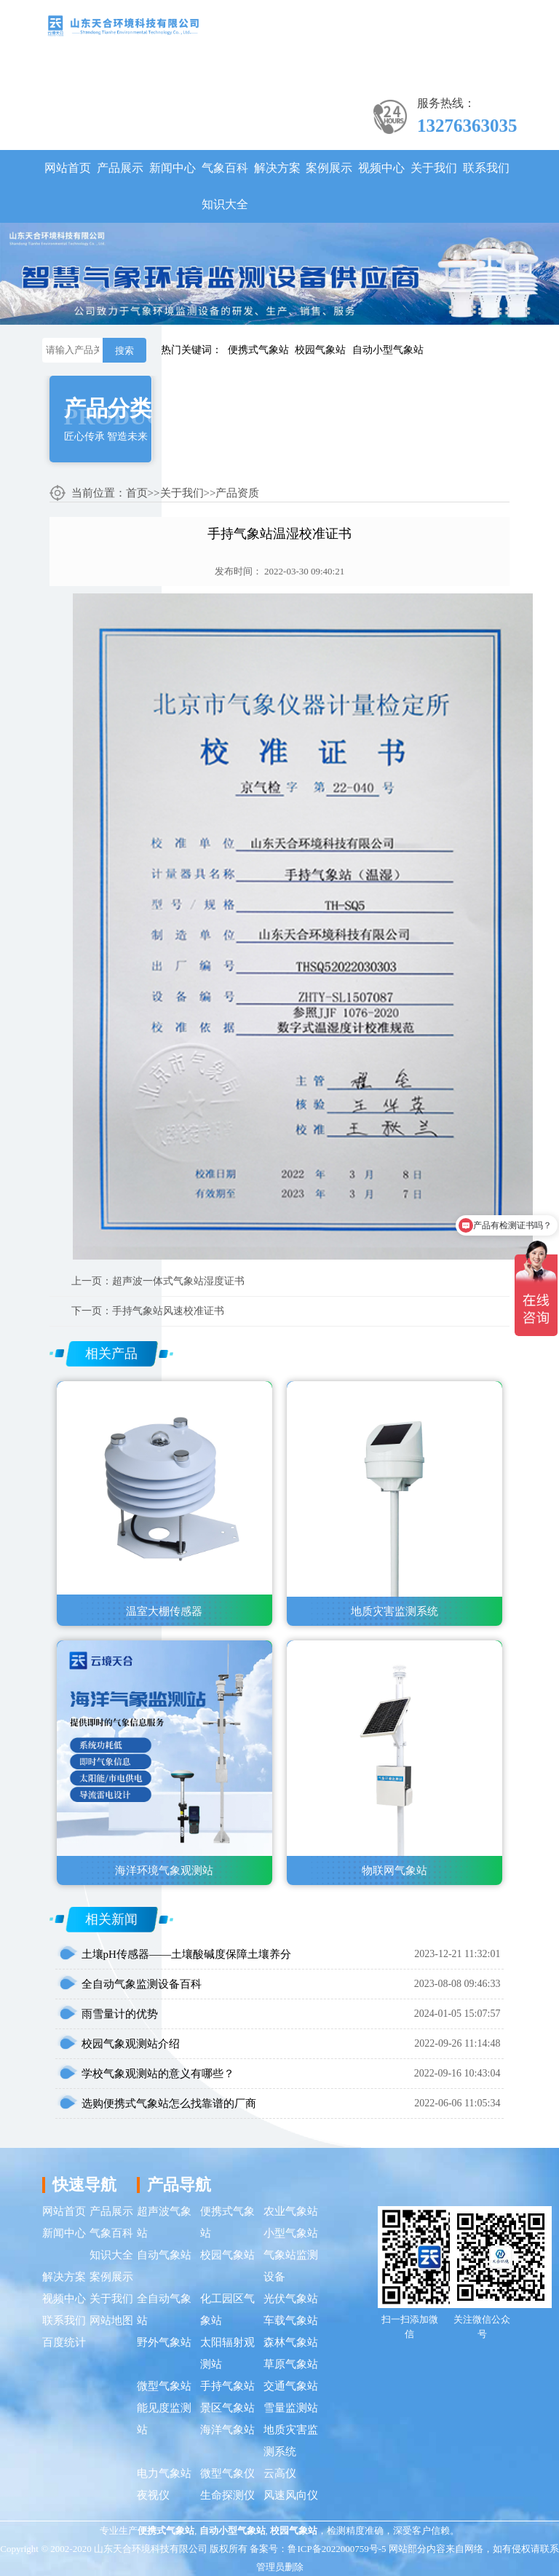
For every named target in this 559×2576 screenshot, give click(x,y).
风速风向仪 (290, 2495)
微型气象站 (164, 2386)
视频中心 (381, 168)
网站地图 (111, 2320)
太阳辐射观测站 (227, 2353)
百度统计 (64, 2342)
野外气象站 (164, 2342)
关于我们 (434, 168)
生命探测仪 (227, 2495)
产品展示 (120, 168)
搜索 (124, 350)
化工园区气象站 (227, 2309)
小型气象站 (290, 2233)
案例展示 (329, 168)
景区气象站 (227, 2408)
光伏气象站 (290, 2298)
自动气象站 (164, 2255)
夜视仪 (153, 2495)
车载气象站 (290, 2320)
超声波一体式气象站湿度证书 (178, 1281)
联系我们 (486, 168)
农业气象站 (290, 2211)
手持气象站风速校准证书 (168, 1310)
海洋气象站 (227, 2429)
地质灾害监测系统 (290, 2440)
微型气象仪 (227, 2473)
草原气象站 (290, 2364)
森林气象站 (290, 2342)
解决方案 (277, 168)
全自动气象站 (164, 2309)
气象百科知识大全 (225, 186)
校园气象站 (320, 349)
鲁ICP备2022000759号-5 (337, 2548)
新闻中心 (172, 168)
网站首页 (67, 168)
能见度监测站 (164, 2418)
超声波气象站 (164, 2222)
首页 (137, 493)
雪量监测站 (290, 2408)
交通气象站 (290, 2386)
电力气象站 (164, 2473)
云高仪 (279, 2473)
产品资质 (237, 493)
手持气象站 (227, 2386)
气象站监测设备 (290, 2266)
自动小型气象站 (388, 349)
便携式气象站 (258, 349)
